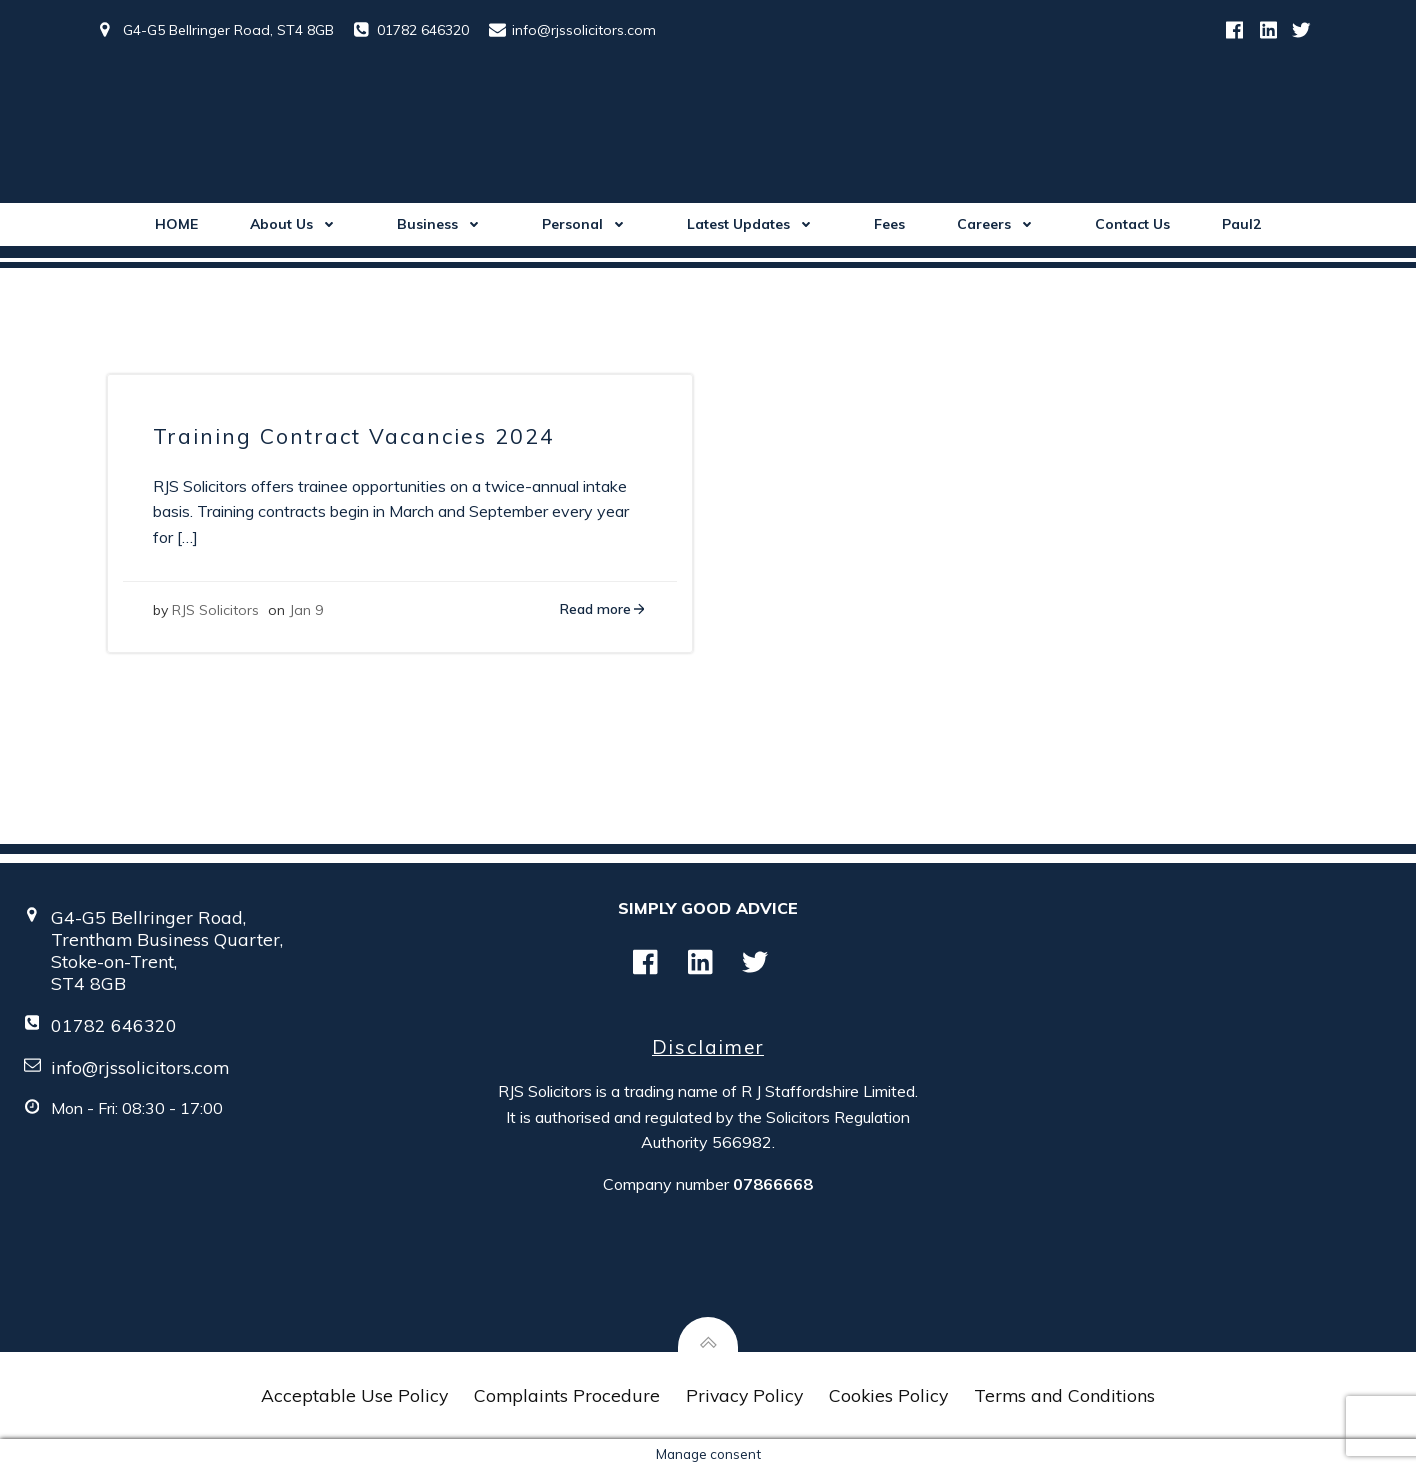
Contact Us (1132, 224)
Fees (889, 224)
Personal (588, 224)
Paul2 (1241, 224)
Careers (1000, 224)
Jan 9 (306, 610)
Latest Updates (754, 224)
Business (443, 224)
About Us (297, 224)
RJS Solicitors (215, 610)
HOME (176, 224)
